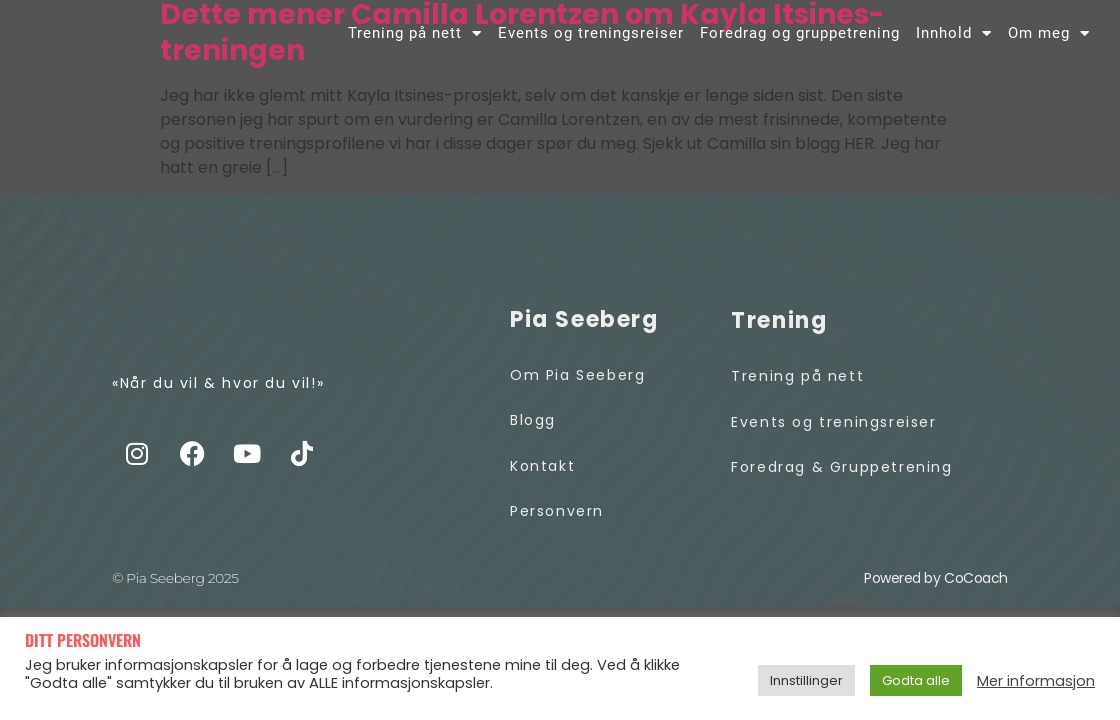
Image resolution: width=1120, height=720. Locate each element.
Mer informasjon (1036, 681)
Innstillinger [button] (806, 680)
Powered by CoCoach (936, 581)
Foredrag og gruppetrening (800, 36)
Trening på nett (415, 36)
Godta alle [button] (916, 680)
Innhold (954, 36)
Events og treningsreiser (591, 36)
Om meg (1049, 36)
